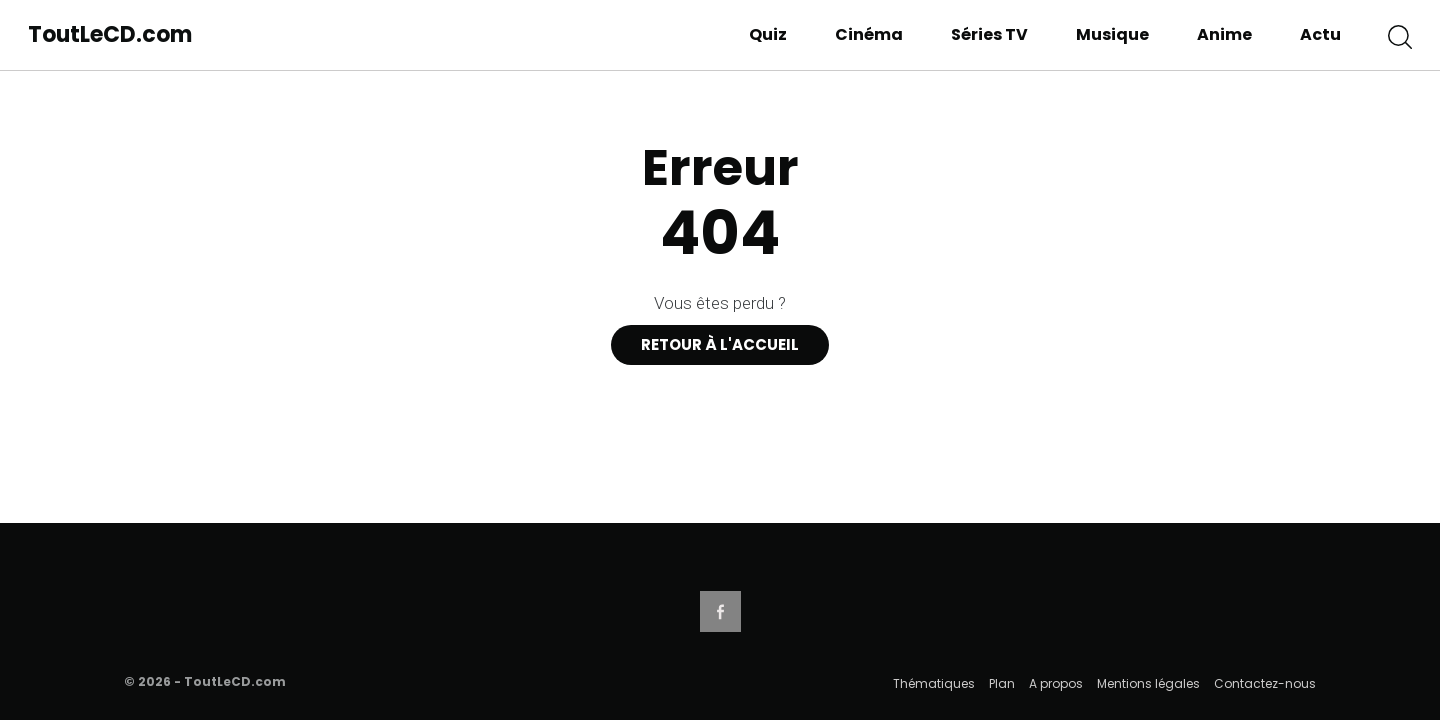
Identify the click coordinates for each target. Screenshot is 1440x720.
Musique (1112, 34)
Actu (1320, 34)
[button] (1400, 35)
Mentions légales (1148, 683)
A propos (1056, 683)
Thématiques (934, 683)
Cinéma (869, 34)
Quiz (768, 34)
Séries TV (989, 34)
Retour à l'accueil (720, 344)
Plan (1002, 683)
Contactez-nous (1265, 683)
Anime (1224, 34)
